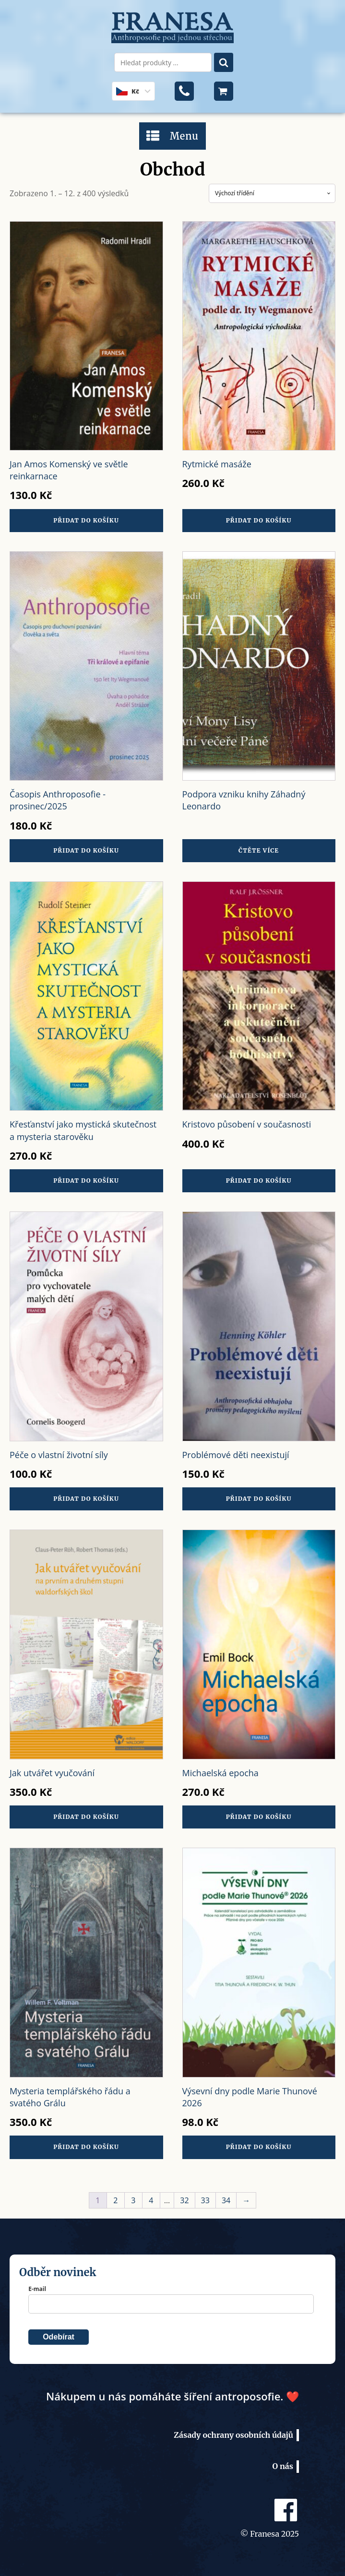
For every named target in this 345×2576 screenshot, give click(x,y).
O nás (283, 2466)
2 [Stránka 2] (115, 2200)
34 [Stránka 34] (226, 2200)
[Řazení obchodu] (272, 193)
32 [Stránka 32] (184, 2200)
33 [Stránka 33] (205, 2200)
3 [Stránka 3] (133, 2200)
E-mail (37, 2289)
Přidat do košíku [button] (86, 520)
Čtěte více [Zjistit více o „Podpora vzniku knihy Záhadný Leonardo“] (258, 850)
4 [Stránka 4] (151, 2200)
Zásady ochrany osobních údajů (233, 2435)
